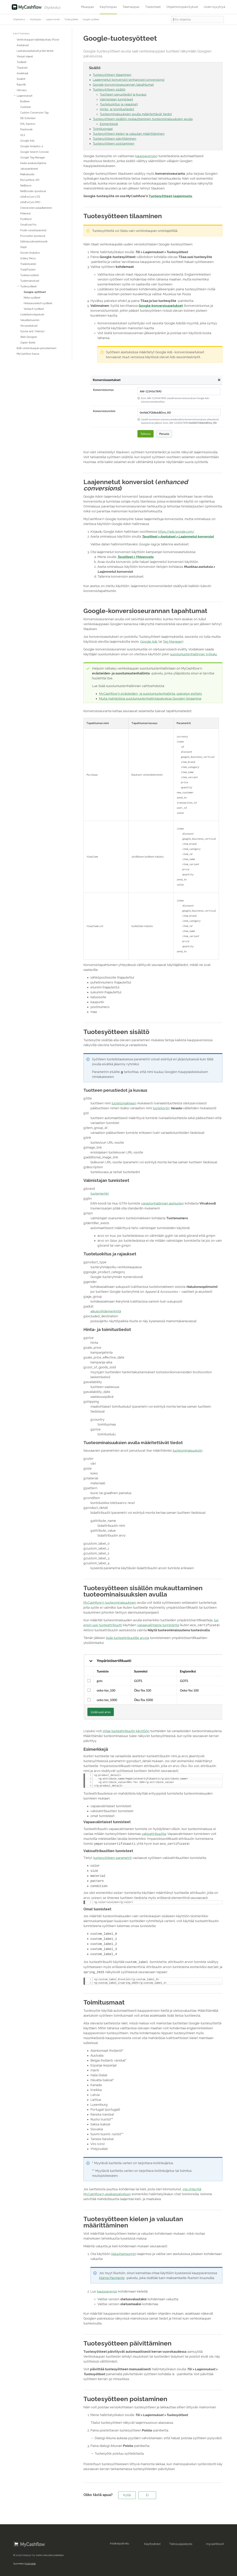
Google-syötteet (91, 19)
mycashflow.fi (215, 2537)
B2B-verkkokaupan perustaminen (36, 348)
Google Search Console (34, 151)
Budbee (25, 101)
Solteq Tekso (28, 258)
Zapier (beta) (27, 342)
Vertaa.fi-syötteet (34, 308)
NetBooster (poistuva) (33, 191)
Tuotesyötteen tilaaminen (112, 75)
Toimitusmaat (103, 129)
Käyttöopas (35, 19)
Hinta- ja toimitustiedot (117, 109)
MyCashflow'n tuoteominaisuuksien (109, 1596)
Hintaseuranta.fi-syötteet (38, 303)
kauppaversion (146, 156)
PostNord (25, 219)
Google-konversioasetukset (161, 305)
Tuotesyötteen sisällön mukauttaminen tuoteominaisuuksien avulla (143, 119)
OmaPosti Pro (28, 224)
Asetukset (23, 45)
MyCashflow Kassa (28, 353)
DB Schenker (28, 118)
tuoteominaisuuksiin (187, 1444)
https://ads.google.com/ (176, 531)
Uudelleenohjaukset (32, 314)
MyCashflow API (29, 179)
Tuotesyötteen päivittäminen (114, 138)
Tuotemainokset (29, 280)
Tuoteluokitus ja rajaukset (119, 104)
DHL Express (27, 123)
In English (30, 2556)
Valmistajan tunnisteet (116, 99)
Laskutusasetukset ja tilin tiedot (35, 50)
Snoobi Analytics (30, 252)
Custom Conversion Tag (34, 112)
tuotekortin (161, 1101)
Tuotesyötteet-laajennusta (170, 196)
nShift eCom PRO (30, 202)
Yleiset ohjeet (25, 56)
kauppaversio (107, 2284)
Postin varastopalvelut (33, 230)
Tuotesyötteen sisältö (109, 89)
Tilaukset (22, 67)
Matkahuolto (27, 174)
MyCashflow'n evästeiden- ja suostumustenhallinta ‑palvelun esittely (150, 693)
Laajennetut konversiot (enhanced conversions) (128, 80)
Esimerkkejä (109, 124)
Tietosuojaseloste (180, 2537)
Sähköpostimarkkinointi (33, 241)
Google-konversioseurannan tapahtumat (123, 84)
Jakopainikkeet (29, 168)
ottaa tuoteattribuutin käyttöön (126, 1724)
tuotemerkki (99, 1187)
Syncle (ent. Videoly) (32, 331)
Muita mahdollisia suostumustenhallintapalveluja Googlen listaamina (150, 698)
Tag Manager (172, 641)
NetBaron (25, 185)
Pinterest (25, 213)
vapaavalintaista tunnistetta (158, 1618)
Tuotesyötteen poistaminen (113, 143)
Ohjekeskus (19, 19)
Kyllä (127, 2488)
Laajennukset (53, 19)
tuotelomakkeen (123, 1096)
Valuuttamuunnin (29, 320)
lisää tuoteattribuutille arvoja (127, 1631)
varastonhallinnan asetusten (162, 1196)
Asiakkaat (22, 73)
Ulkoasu (22, 90)
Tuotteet (21, 62)
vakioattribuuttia (153, 1827)
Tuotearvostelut (29, 275)
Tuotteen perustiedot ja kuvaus (123, 94)
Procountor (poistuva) (32, 235)
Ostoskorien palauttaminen (36, 207)
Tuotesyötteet (71, 19)
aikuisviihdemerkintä (105, 1304)
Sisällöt (21, 78)
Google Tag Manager (32, 157)
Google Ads (27, 140)
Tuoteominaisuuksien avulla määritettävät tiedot (136, 114)
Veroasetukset (28, 325)
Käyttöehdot (152, 2537)
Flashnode (26, 129)
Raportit (21, 84)
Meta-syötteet (32, 297)
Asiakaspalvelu (119, 2536)
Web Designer (28, 336)
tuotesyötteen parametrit (112, 1851)
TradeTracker (28, 269)
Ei (147, 2488)
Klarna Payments (112, 2271)
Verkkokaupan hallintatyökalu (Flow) (38, 39)
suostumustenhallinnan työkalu (193, 654)
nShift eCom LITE (30, 196)
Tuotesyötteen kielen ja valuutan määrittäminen (128, 134)
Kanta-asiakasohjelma (33, 163)
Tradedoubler (28, 263)
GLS (22, 134)
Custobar (25, 106)
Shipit (23, 247)
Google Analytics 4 (31, 146)
